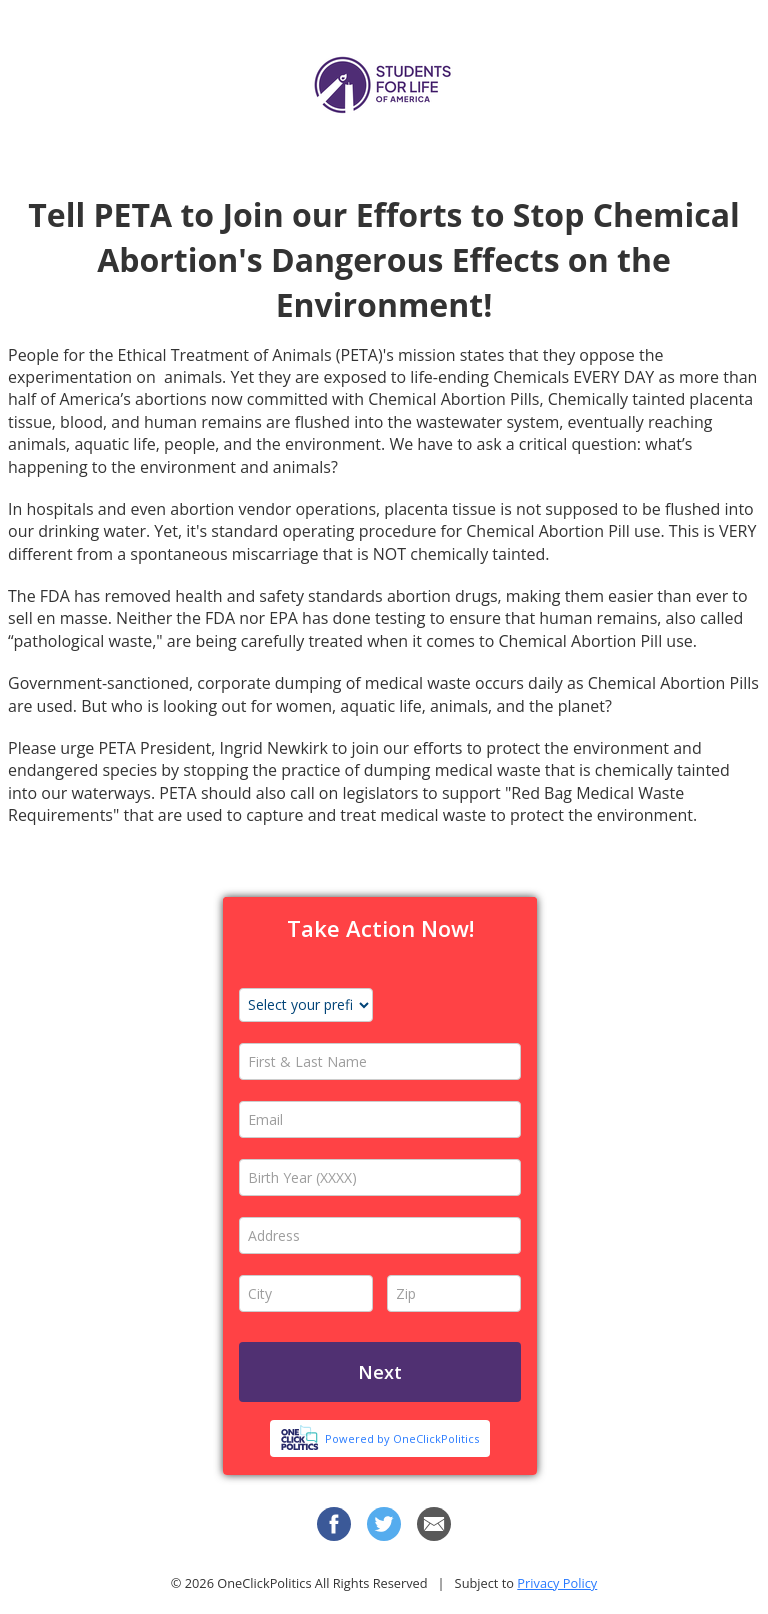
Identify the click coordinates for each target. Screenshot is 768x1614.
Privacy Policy (557, 1583)
